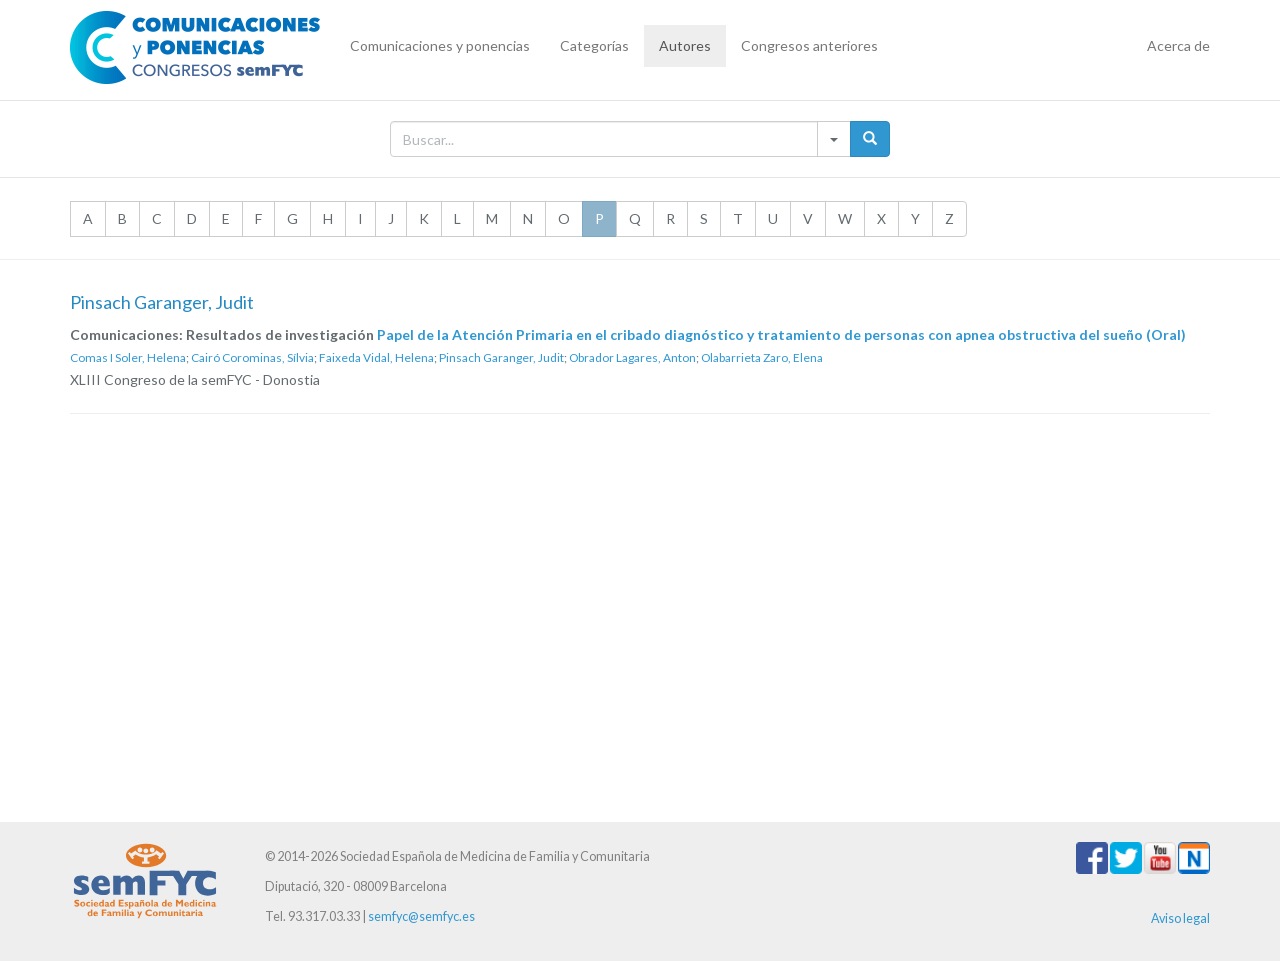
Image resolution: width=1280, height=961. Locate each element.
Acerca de (1178, 45)
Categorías (594, 45)
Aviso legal (1180, 918)
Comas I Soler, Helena (128, 357)
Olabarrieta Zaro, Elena (762, 357)
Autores (685, 45)
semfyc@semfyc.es (421, 916)
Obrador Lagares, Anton (632, 357)
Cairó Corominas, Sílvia (252, 357)
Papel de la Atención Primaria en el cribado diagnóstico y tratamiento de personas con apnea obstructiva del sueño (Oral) (781, 334)
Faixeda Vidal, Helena (376, 357)
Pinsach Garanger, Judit (501, 357)
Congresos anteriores (809, 45)
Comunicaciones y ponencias (440, 45)
